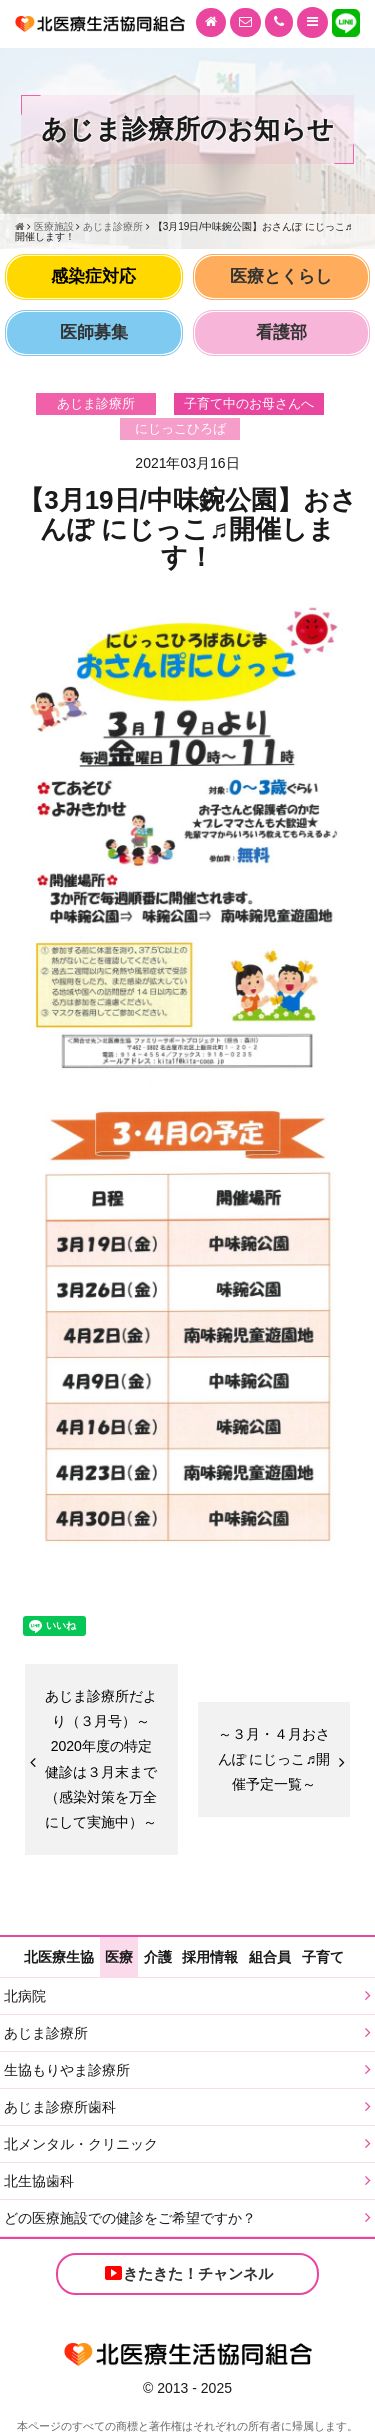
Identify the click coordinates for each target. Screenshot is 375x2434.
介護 (158, 1957)
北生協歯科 (39, 2181)
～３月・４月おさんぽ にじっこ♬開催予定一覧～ (274, 1759)
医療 (119, 1957)
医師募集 (94, 332)
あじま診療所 (46, 2033)
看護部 (281, 332)
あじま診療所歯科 (60, 2107)
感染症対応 (93, 276)
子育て (323, 1957)
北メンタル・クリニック (81, 2144)
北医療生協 (59, 1957)
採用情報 (210, 1957)
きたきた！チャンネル (188, 2273)
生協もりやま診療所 (67, 2070)
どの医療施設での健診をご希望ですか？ (130, 2218)
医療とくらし (281, 276)
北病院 (25, 1996)
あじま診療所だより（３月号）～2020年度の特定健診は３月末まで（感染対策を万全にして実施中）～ (101, 1759)
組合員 (270, 1957)
